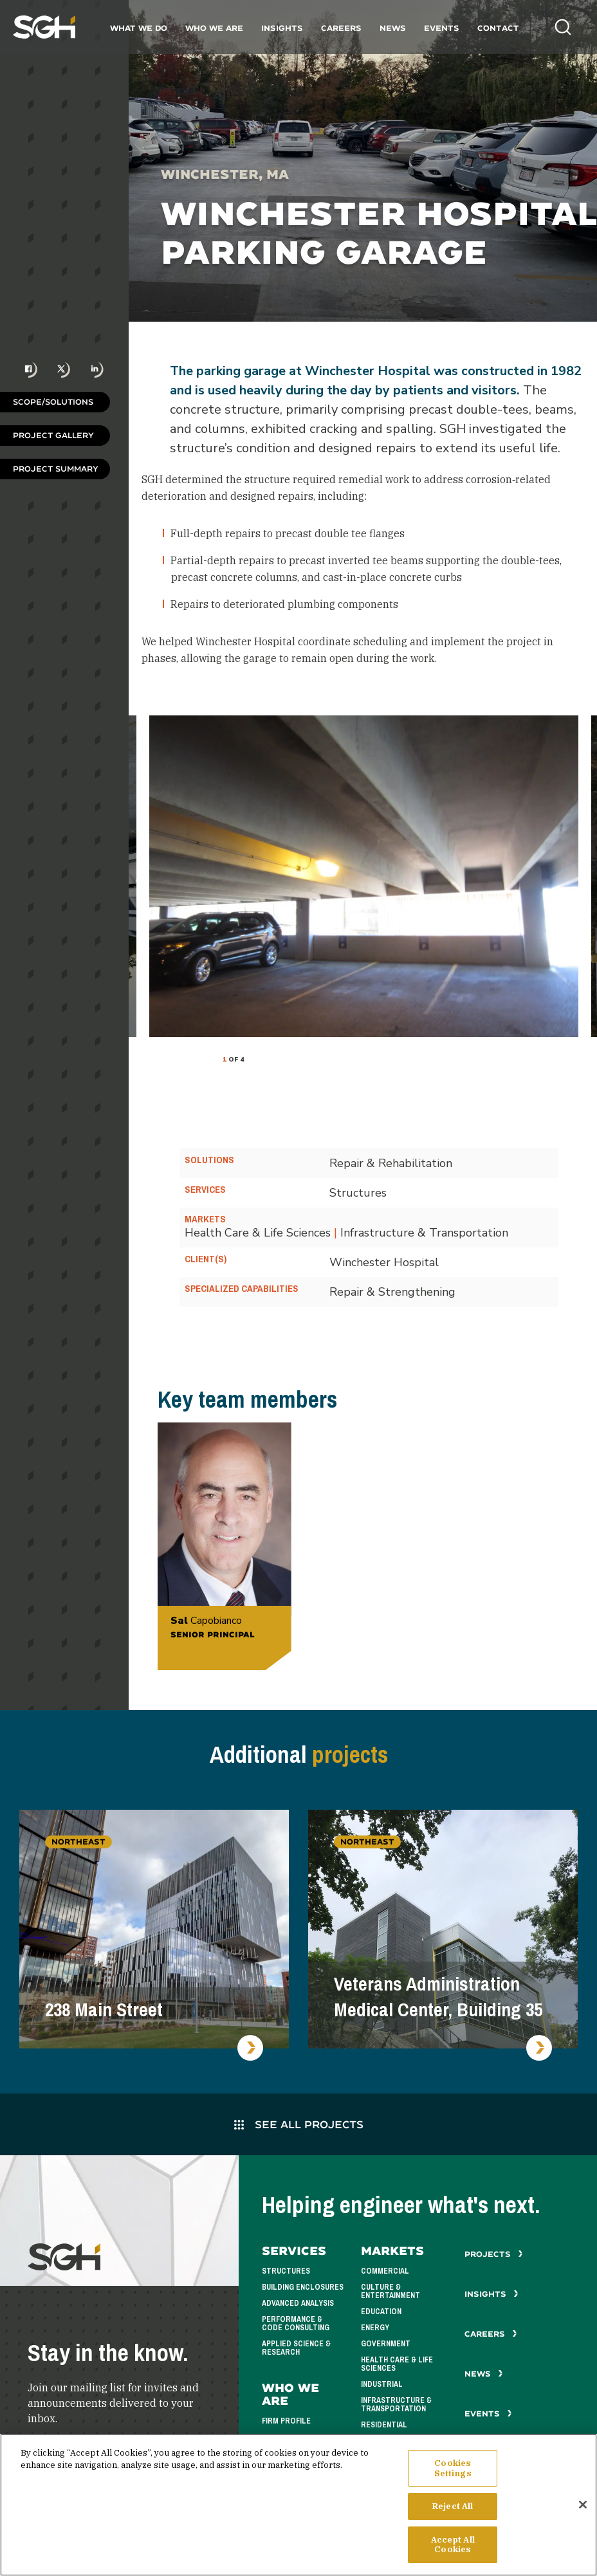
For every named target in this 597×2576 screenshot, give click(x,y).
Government (385, 2344)
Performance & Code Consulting (295, 2323)
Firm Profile (286, 2421)
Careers (341, 28)
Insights (282, 28)
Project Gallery (53, 435)
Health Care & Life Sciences (397, 2364)
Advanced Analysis (298, 2303)
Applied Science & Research (296, 2348)
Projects (493, 2254)
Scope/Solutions (53, 402)
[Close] (583, 2504)
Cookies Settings (453, 2468)
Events (441, 28)
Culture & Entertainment (390, 2291)
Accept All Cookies (453, 2544)
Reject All (452, 2506)
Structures (286, 2271)
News (393, 28)
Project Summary (55, 469)
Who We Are (214, 28)
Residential (384, 2425)
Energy (375, 2328)
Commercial (385, 2271)
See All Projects (298, 2124)
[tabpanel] (363, 876)
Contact (498, 28)
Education (381, 2312)
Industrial (382, 2384)
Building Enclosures (303, 2287)
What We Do (138, 28)
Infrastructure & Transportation (396, 2404)
